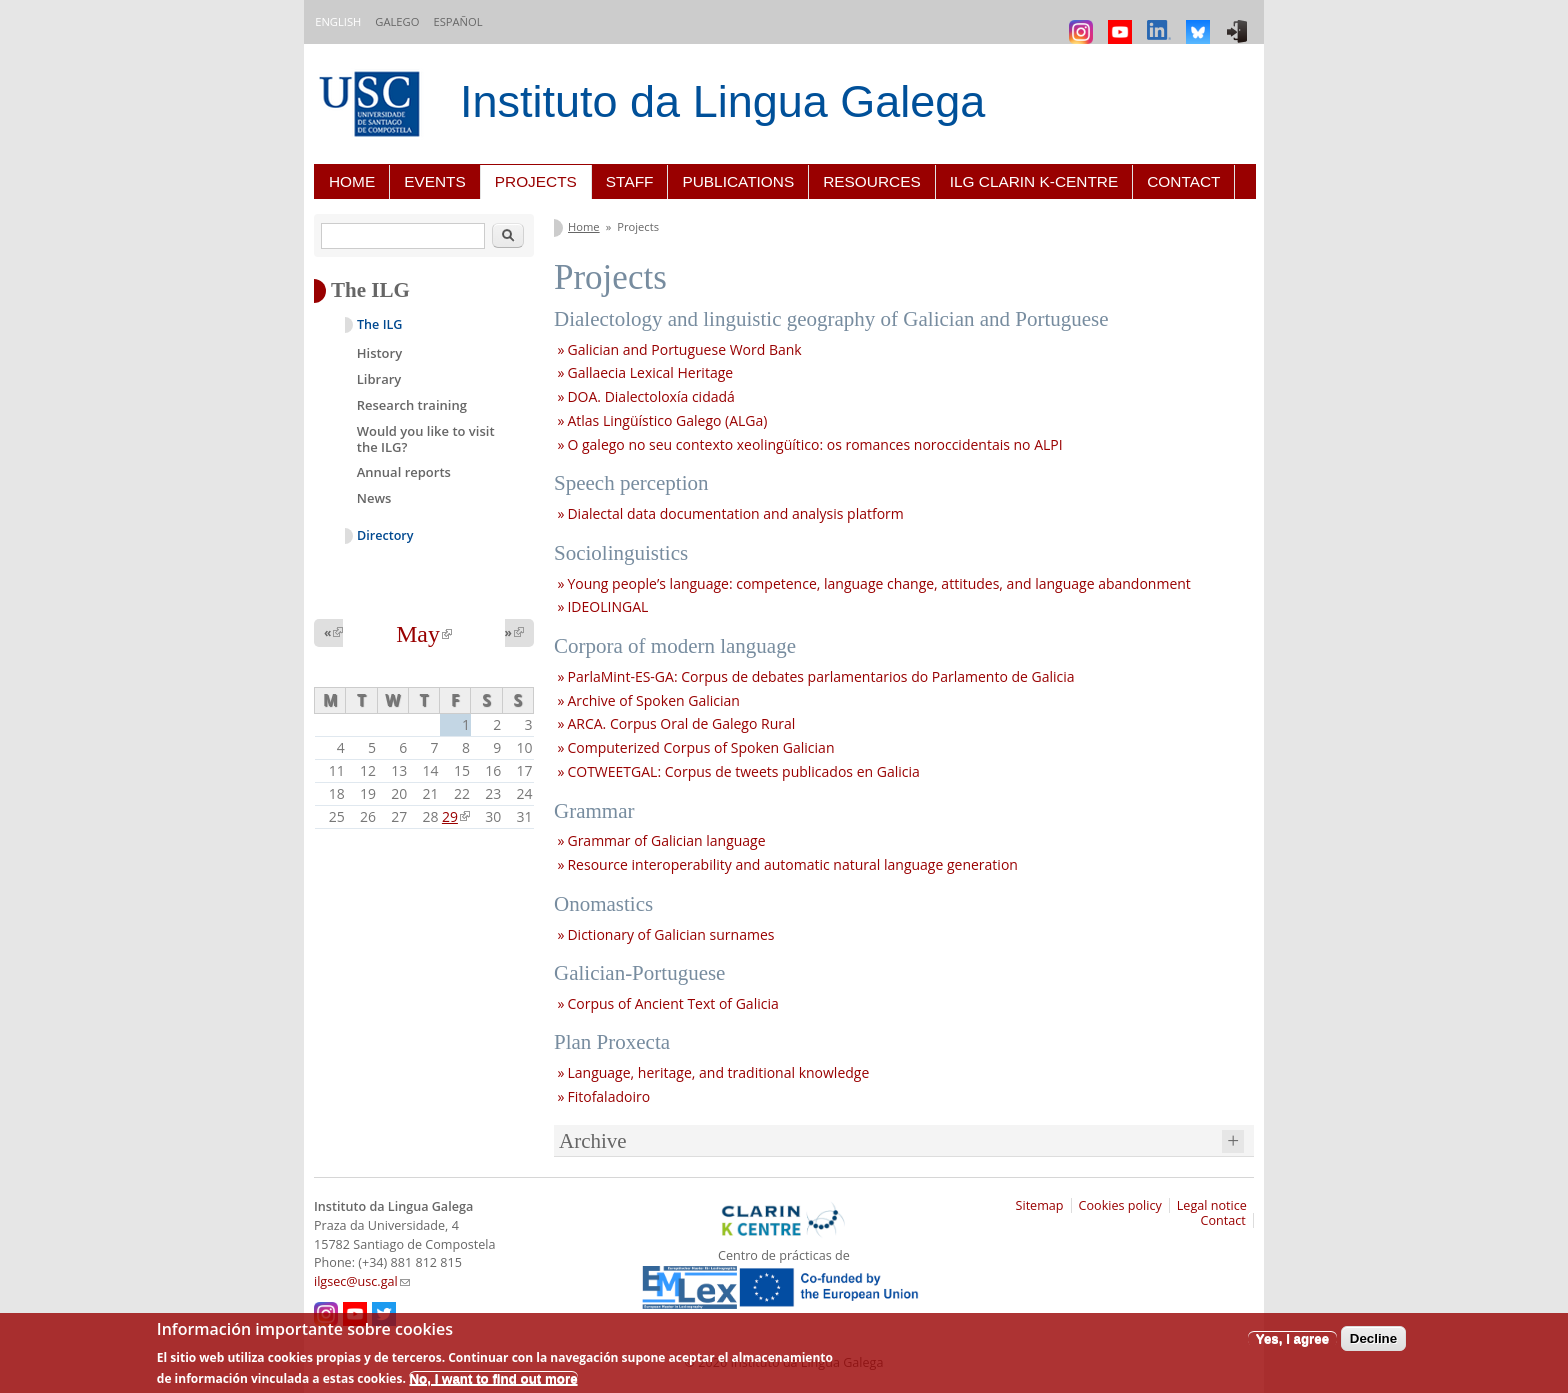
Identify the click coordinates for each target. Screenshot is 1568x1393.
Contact (1183, 181)
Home (352, 181)
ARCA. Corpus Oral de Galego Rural (681, 723)
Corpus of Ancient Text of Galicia (672, 1003)
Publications (738, 181)
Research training (412, 405)
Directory (385, 535)
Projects (536, 181)
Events (435, 181)
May (424, 634)
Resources (872, 181)
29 (456, 816)
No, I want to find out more (493, 1378)
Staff (630, 181)
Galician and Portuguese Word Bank (684, 349)
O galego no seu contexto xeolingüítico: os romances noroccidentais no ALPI (814, 444)
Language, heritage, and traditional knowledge (718, 1072)
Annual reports (404, 472)
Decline (1373, 1338)
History (379, 353)
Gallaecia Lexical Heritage (650, 372)
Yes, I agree (1292, 1338)
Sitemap (1040, 1205)
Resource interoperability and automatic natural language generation (792, 864)
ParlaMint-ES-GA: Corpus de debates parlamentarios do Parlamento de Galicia (820, 676)
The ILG (379, 324)
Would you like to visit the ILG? (426, 439)
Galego (397, 21)
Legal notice (1212, 1205)
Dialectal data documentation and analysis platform (735, 513)
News (374, 498)
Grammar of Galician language (666, 840)
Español (457, 21)
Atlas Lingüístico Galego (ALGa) (667, 420)
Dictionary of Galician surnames (670, 934)
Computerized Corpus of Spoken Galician (700, 747)
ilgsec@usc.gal (362, 1281)
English (338, 21)
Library (379, 379)
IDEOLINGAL (607, 606)
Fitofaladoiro (608, 1096)
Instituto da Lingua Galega (722, 101)
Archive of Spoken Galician (653, 700)
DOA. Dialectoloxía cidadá (650, 396)
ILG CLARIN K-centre (1034, 181)
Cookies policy (1120, 1205)
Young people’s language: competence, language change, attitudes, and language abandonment (878, 583)
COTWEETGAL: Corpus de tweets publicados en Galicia (743, 771)
